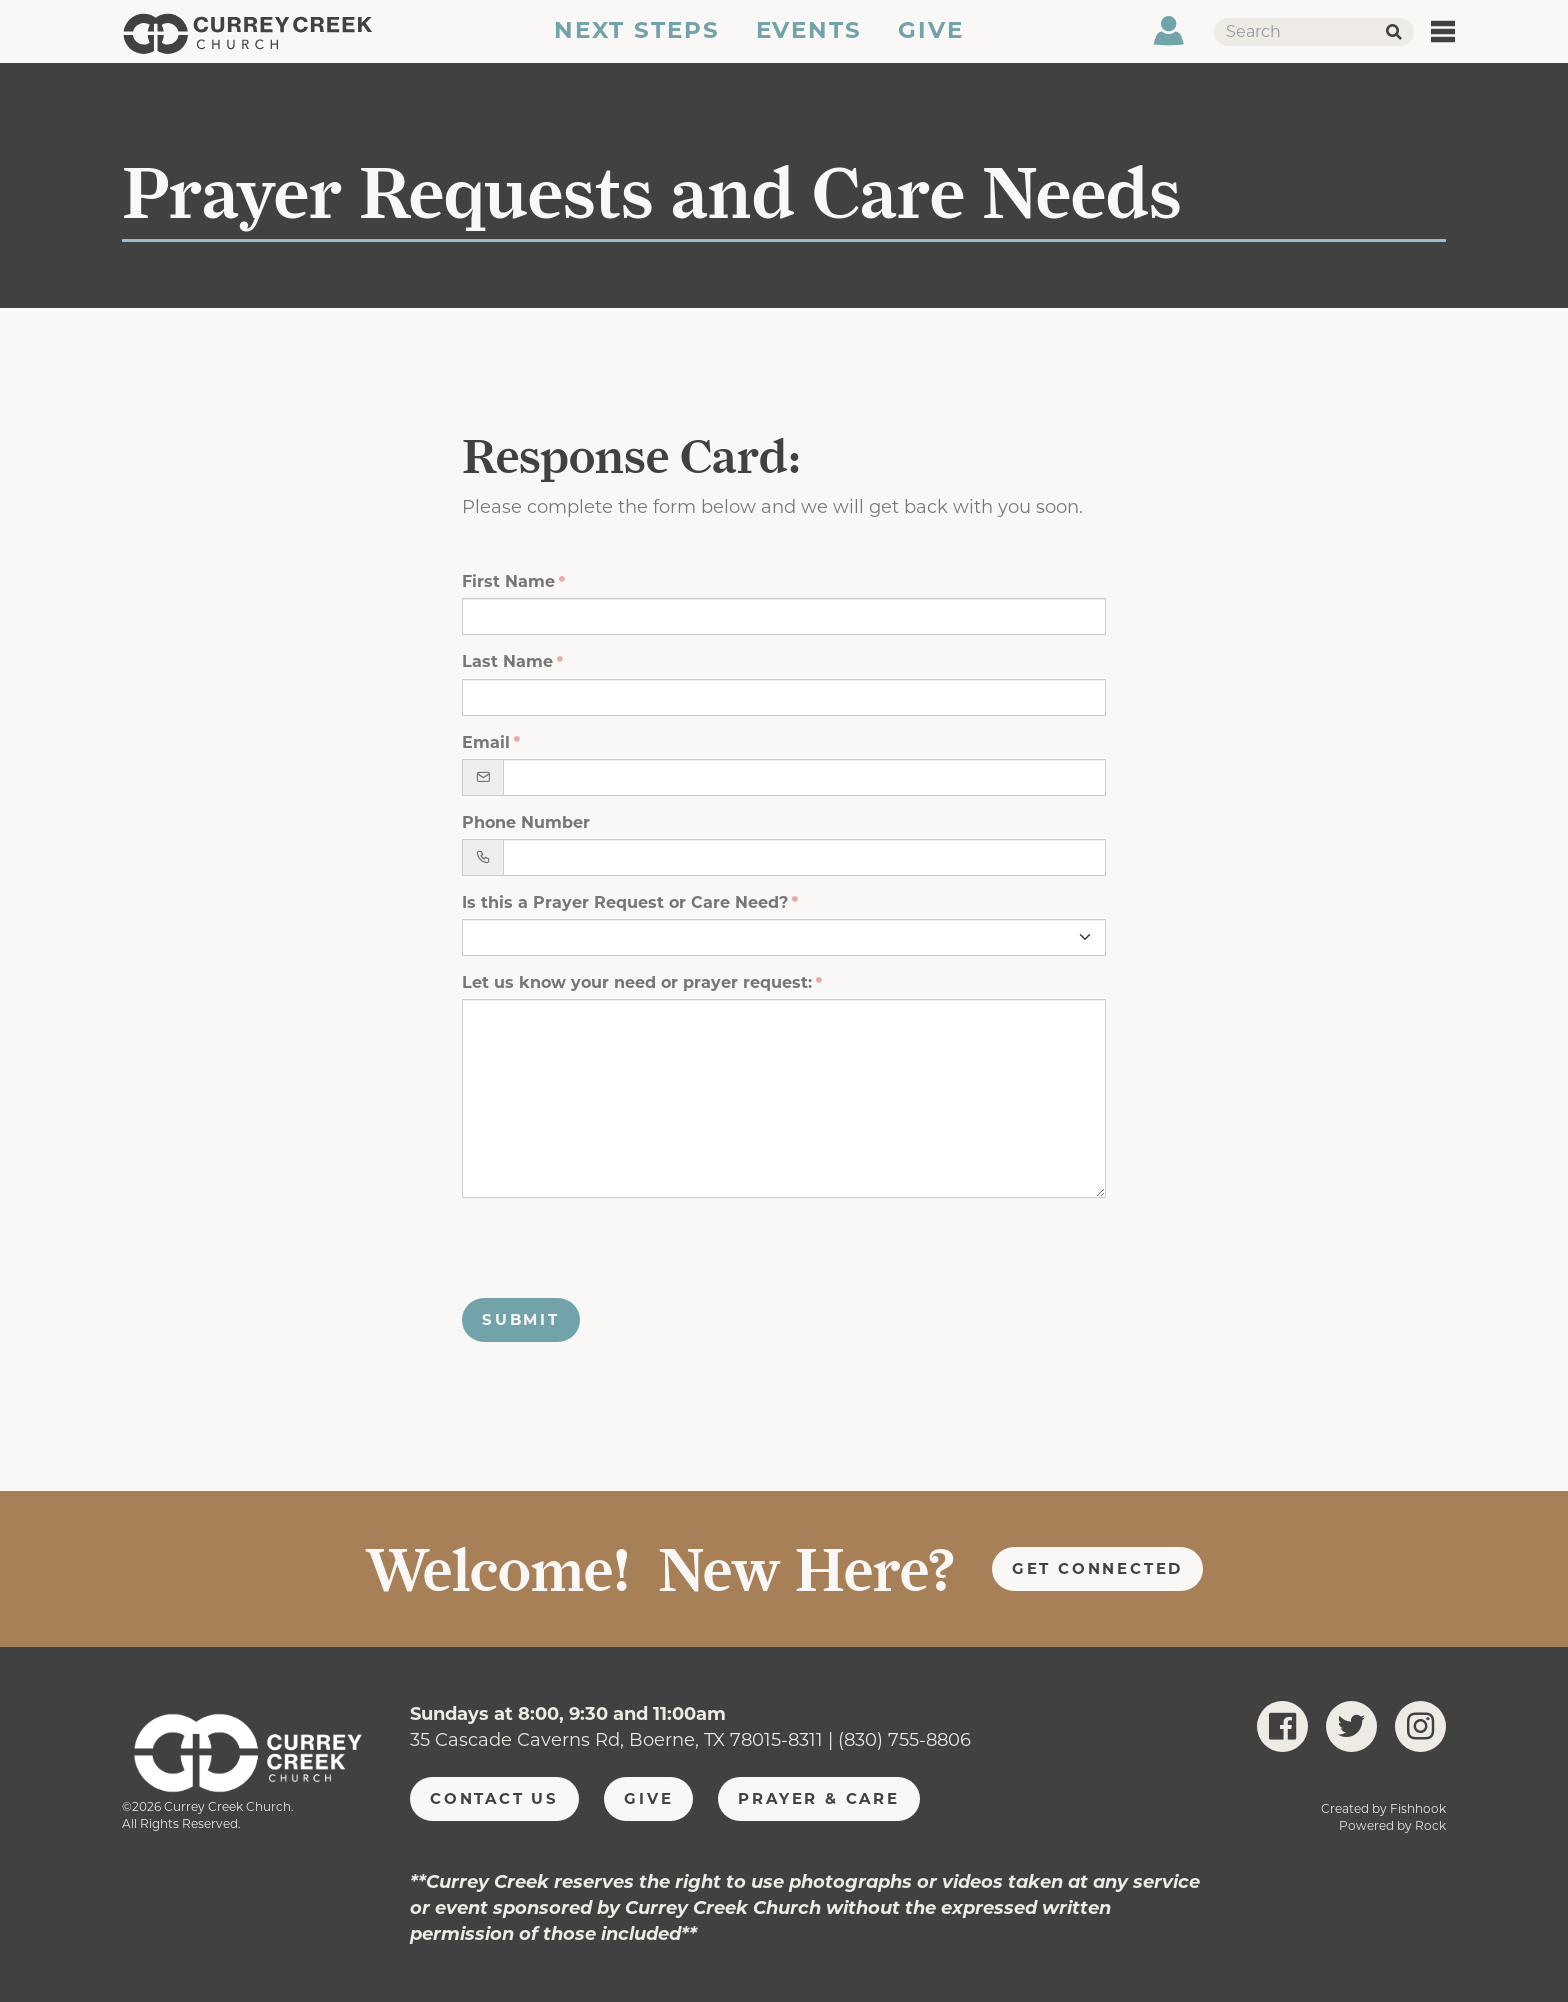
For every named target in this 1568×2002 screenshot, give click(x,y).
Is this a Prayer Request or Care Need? (625, 902)
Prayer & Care (819, 1798)
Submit (521, 1319)
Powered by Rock (1392, 1825)
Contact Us (494, 1798)
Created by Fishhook (1383, 1808)
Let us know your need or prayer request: (637, 982)
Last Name (507, 661)
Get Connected (1098, 1568)
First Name (508, 581)
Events (809, 43)
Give (932, 43)
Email (486, 742)
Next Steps (635, 43)
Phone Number (526, 822)
